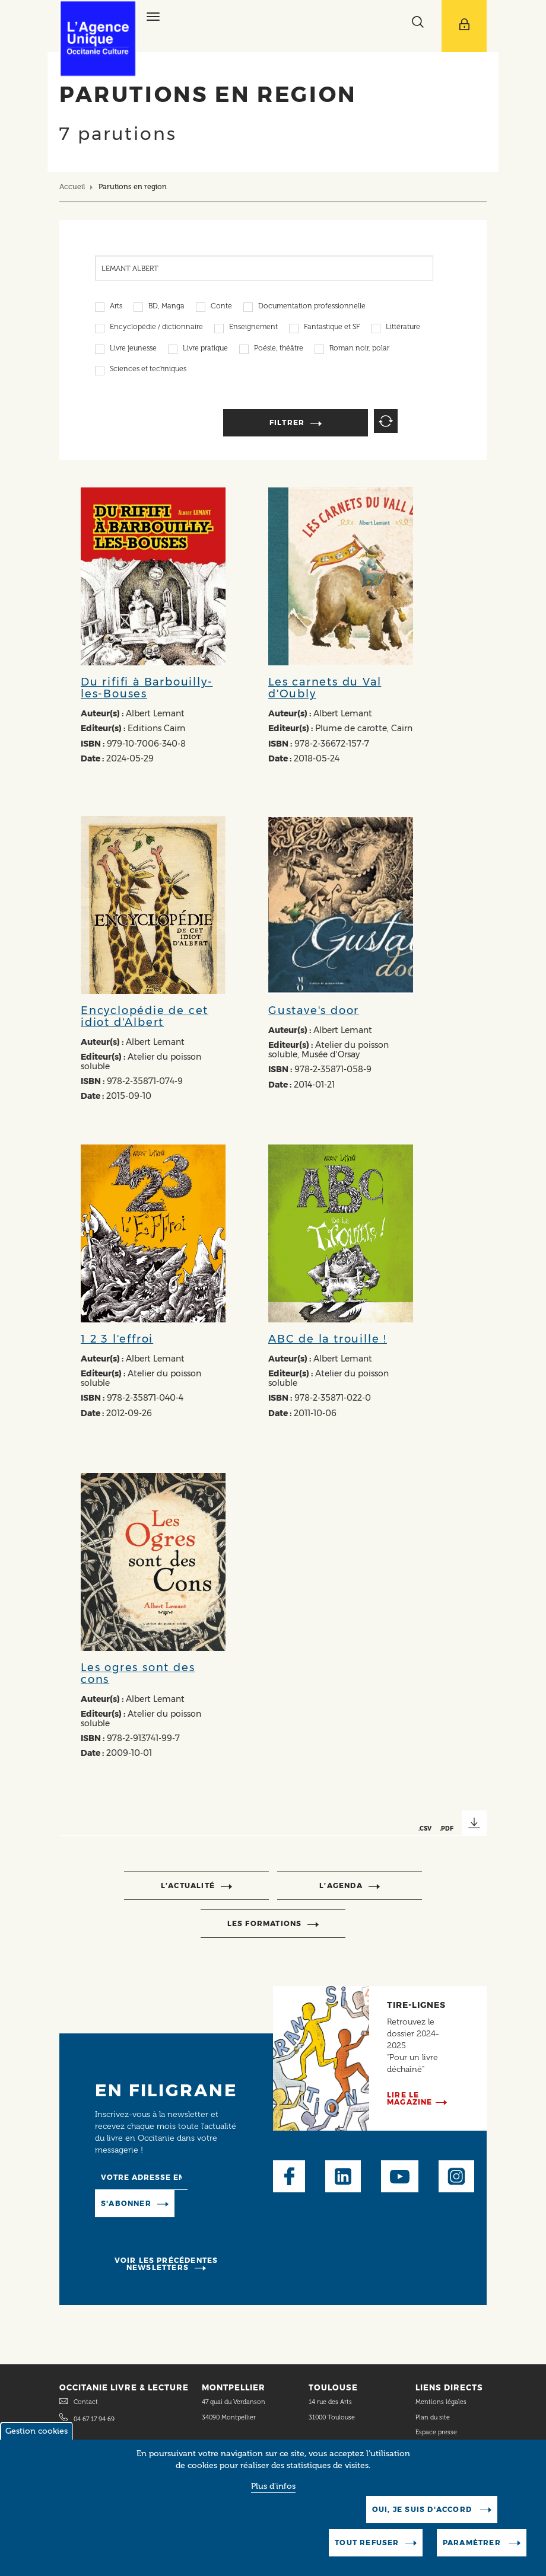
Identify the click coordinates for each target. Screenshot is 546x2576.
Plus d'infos (273, 2492)
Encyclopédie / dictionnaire (156, 328)
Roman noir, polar (359, 349)
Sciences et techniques (148, 370)
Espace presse (436, 2432)
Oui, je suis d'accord (423, 2515)
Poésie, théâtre (278, 349)
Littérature (403, 328)
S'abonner (126, 2203)
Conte (221, 307)
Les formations (264, 1923)
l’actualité (188, 1885)
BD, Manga (166, 307)
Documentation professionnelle (312, 307)
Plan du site (432, 2417)
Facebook (289, 2176)
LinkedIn (343, 2176)
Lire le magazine (410, 2098)
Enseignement (253, 328)
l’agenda (341, 1885)
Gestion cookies (36, 2437)
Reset (386, 421)
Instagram (456, 2176)
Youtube (399, 2176)
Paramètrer (473, 2548)
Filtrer (286, 422)
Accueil (72, 186)
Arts (116, 307)
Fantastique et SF (332, 328)
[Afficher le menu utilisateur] (464, 26)
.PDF (446, 1828)
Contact (86, 2402)
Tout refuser (367, 2548)
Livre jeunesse (133, 349)
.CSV (424, 1828)
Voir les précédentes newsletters (166, 2264)
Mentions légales (441, 2402)
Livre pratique (205, 349)
